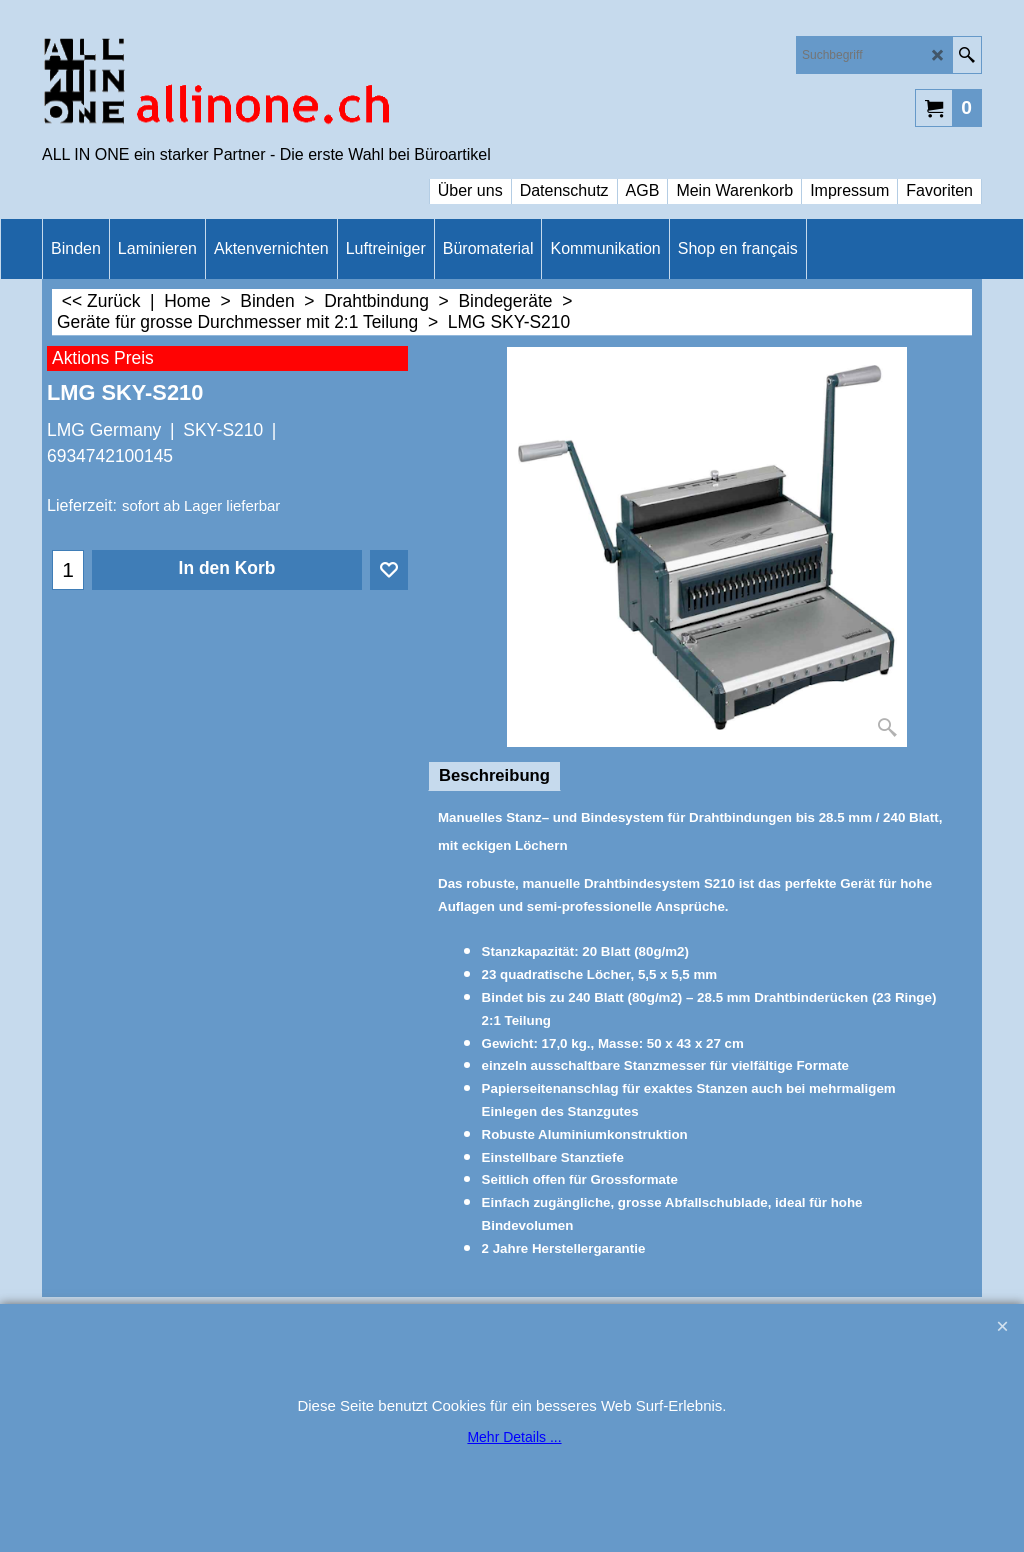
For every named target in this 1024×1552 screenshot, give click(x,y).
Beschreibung (494, 775)
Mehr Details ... (514, 1437)
